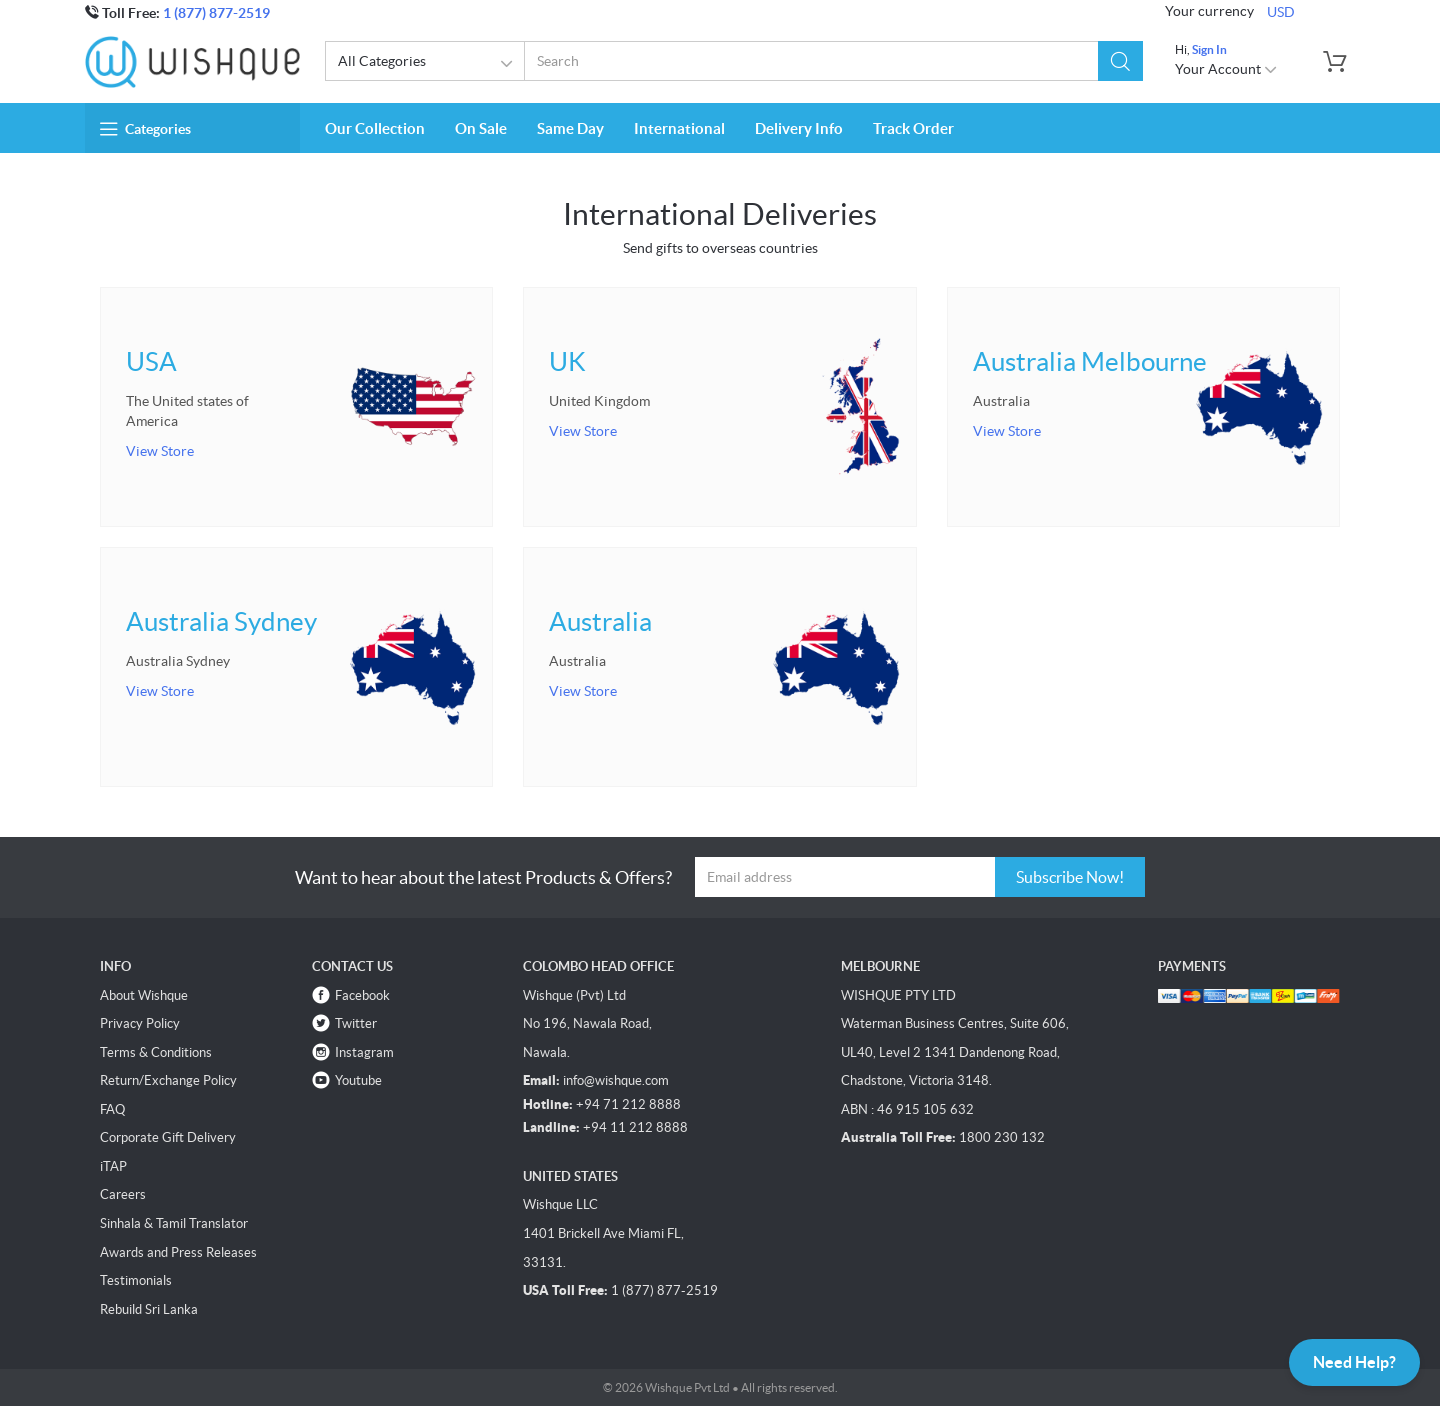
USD (1281, 12)
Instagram (364, 1052)
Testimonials (136, 1280)
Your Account (1226, 69)
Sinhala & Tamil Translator (174, 1223)
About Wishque (144, 995)
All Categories (428, 64)
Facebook (362, 995)
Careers (123, 1194)
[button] (1120, 61)
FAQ (112, 1109)
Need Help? (1354, 1362)
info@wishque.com (616, 1080)
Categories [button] (145, 129)
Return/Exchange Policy (168, 1080)
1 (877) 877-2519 (216, 13)
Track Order (913, 128)
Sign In (1209, 49)
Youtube (358, 1080)
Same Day (570, 128)
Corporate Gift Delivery (168, 1137)
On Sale (481, 128)
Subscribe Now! (1070, 877)
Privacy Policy (140, 1023)
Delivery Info (799, 128)
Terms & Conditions (156, 1052)
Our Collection (375, 128)
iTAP (113, 1166)
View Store (160, 451)
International (679, 128)
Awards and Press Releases (178, 1252)
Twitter (356, 1023)
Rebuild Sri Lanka (149, 1309)
